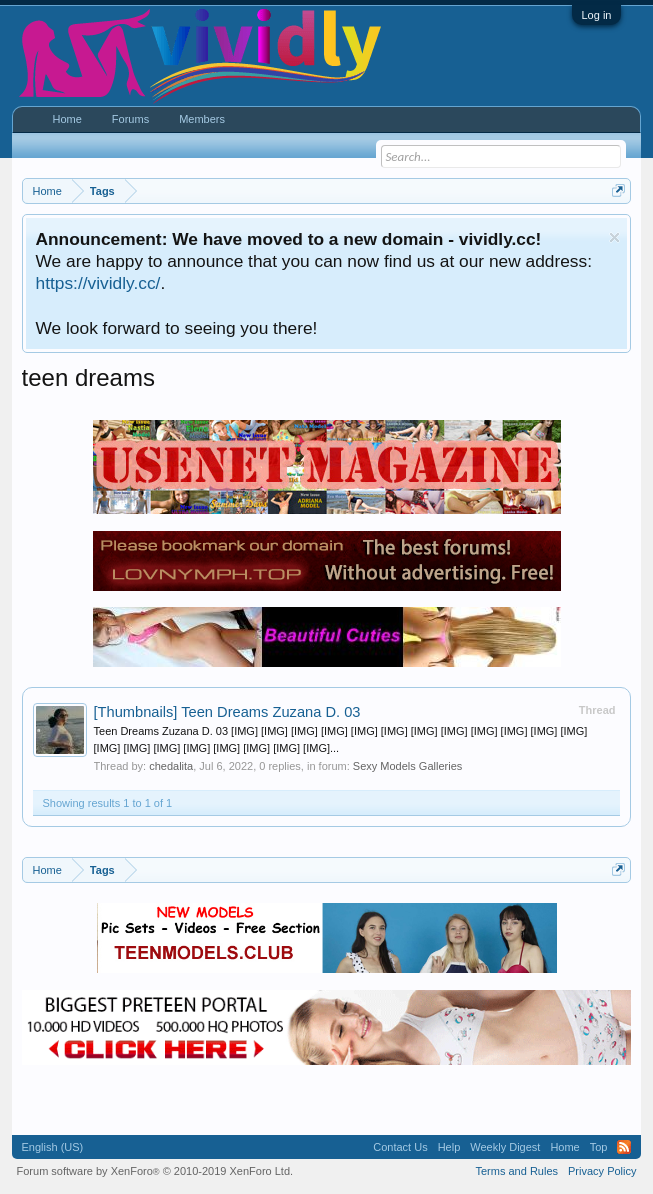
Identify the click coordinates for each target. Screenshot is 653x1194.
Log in (597, 15)
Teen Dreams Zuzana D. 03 (227, 712)
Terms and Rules (516, 1171)
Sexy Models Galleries (407, 766)
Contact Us (400, 1147)
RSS (624, 1147)
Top (599, 1147)
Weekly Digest (505, 1147)
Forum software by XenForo (155, 1171)
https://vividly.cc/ (98, 283)
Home (67, 119)
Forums (130, 119)
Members (202, 119)
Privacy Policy (602, 1171)
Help (449, 1147)
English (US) (53, 1147)
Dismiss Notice (614, 237)
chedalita (171, 766)
